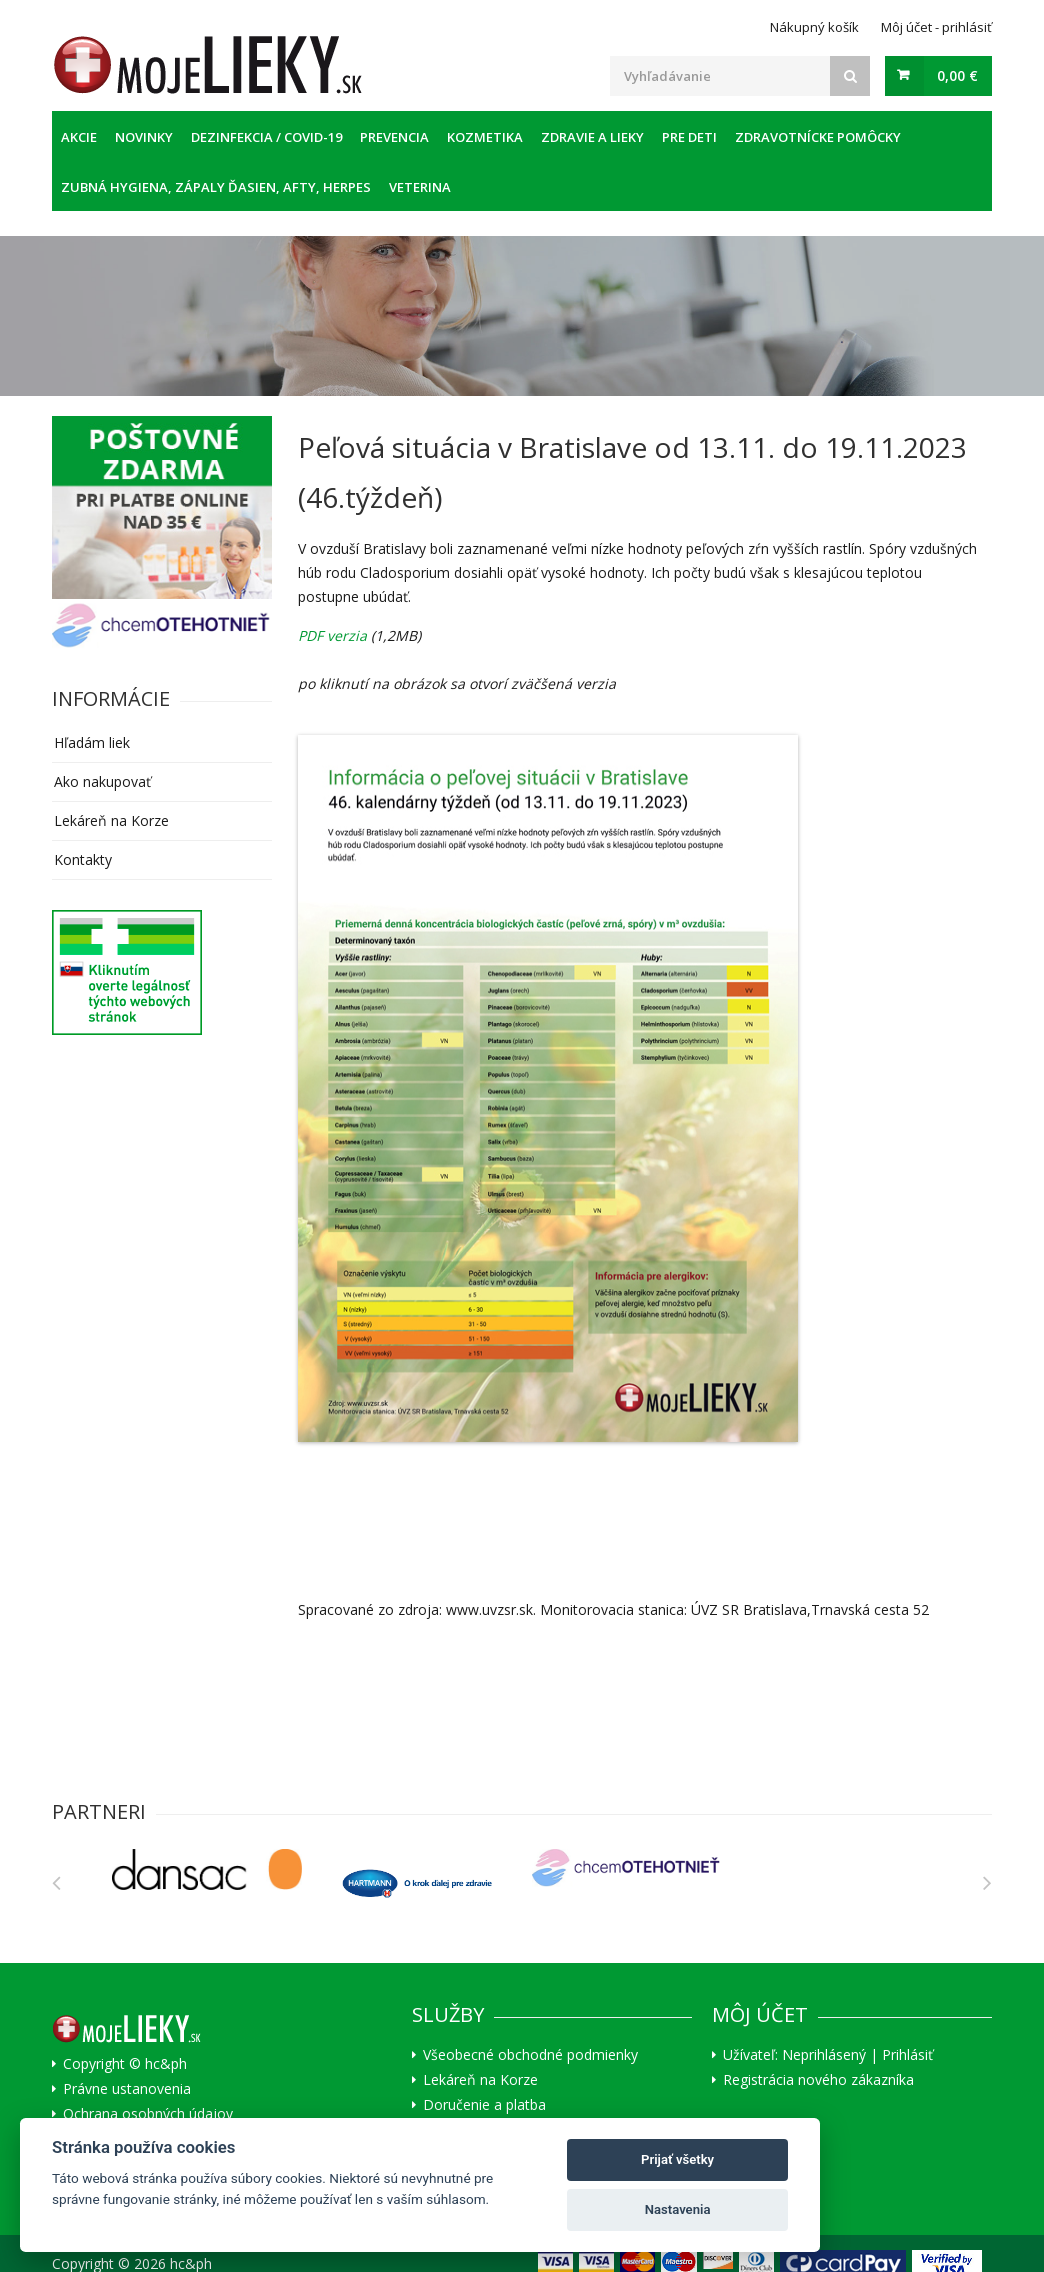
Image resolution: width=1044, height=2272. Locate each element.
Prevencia (394, 137)
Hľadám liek (92, 742)
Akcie (79, 137)
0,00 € (957, 75)
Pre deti (689, 137)
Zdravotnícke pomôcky (818, 137)
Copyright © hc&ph (125, 2064)
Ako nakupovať (102, 781)
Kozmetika (485, 137)
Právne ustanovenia (127, 2089)
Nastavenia (678, 2209)
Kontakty (83, 859)
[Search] (850, 76)
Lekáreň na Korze (111, 820)
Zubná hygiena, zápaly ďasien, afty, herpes (216, 187)
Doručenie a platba (484, 2105)
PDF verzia (332, 635)
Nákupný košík (814, 27)
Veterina (420, 187)
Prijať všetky (677, 2159)
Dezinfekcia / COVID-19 (266, 137)
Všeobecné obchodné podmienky (530, 2055)
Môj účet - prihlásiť (936, 27)
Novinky (144, 137)
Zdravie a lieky (592, 137)
